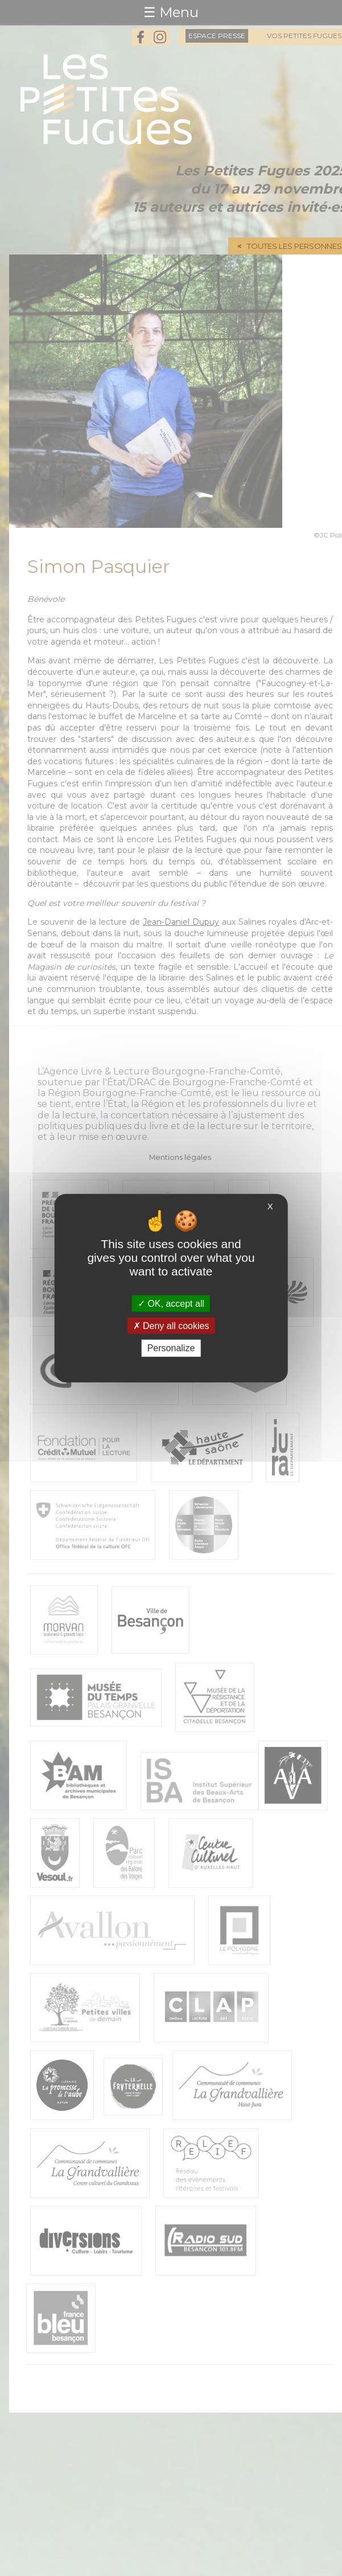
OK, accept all (171, 1303)
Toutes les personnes (294, 246)
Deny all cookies (171, 1326)
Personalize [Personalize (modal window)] (171, 1348)
